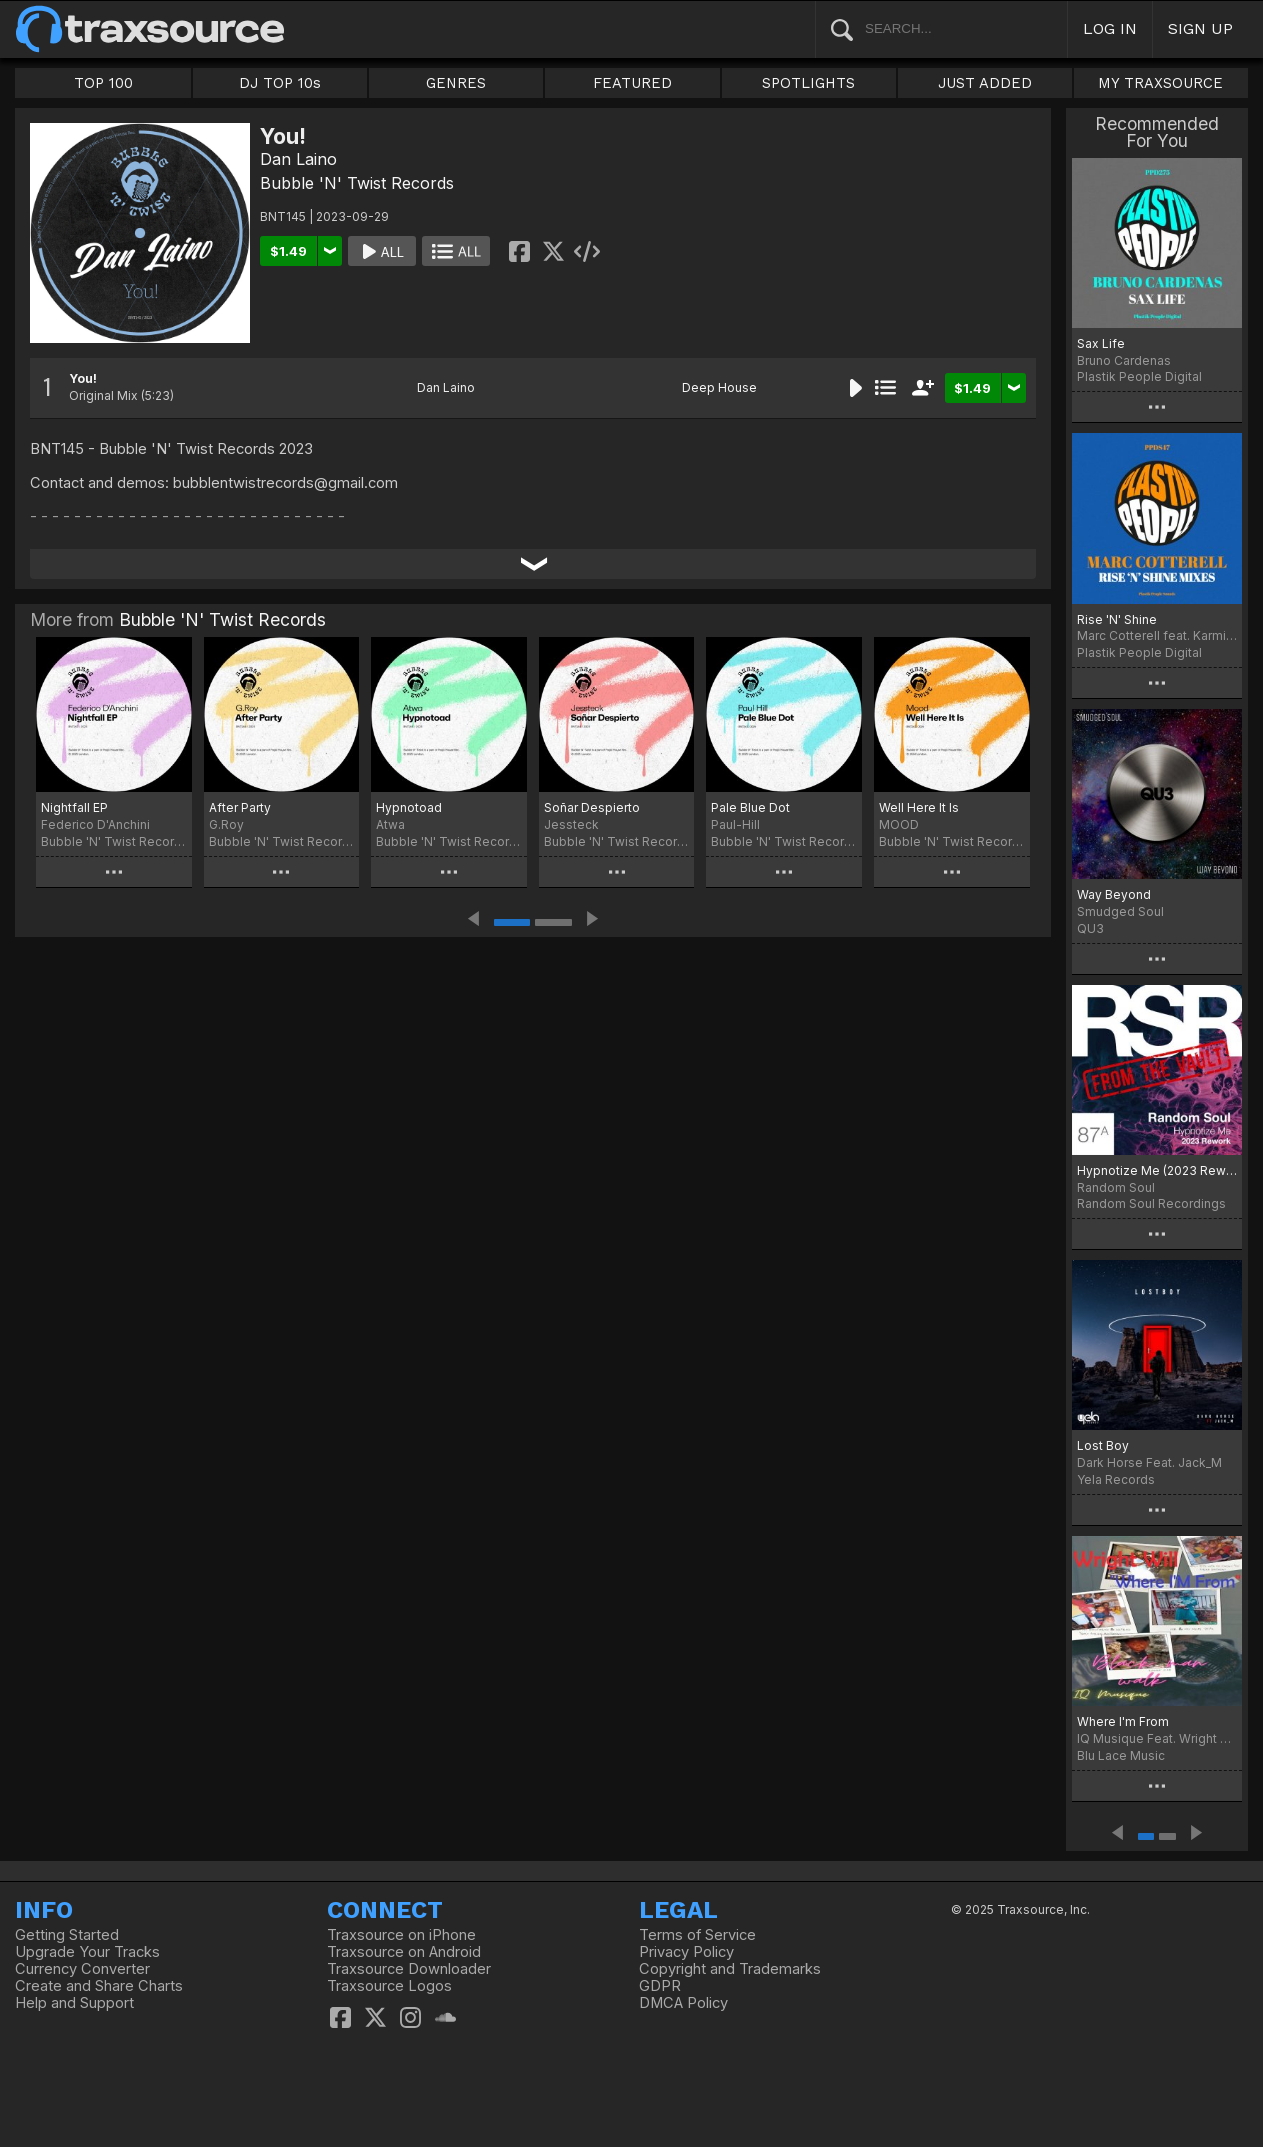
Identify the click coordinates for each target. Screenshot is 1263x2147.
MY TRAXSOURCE (1160, 83)
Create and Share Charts (99, 1986)
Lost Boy (1103, 1445)
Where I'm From (1123, 1721)
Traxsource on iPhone (401, 1935)
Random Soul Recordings (1151, 1203)
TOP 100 (103, 83)
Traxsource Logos (389, 1986)
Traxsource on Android (404, 1952)
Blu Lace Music (1121, 1755)
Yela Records (1116, 1479)
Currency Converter (82, 1969)
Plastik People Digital (1139, 376)
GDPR (660, 1986)
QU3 (1090, 928)
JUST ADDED (985, 83)
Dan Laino (298, 159)
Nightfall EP (74, 807)
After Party (240, 807)
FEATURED (632, 83)
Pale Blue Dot (750, 807)
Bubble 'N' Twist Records (357, 183)
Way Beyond (1114, 894)
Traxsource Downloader (409, 1969)
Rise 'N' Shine (1117, 619)
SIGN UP (1200, 28)
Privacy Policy (686, 1952)
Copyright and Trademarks (730, 1969)
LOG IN (1110, 28)
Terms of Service (697, 1935)
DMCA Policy (683, 2003)
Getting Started (67, 1935)
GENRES (456, 83)
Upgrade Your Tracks (87, 1952)
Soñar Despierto (592, 807)
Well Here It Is (919, 807)
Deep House (719, 387)
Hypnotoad (409, 807)
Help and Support (74, 2003)
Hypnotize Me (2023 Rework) (1157, 1170)
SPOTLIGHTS (808, 83)
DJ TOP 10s (280, 83)
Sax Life (1101, 343)
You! (83, 378)
